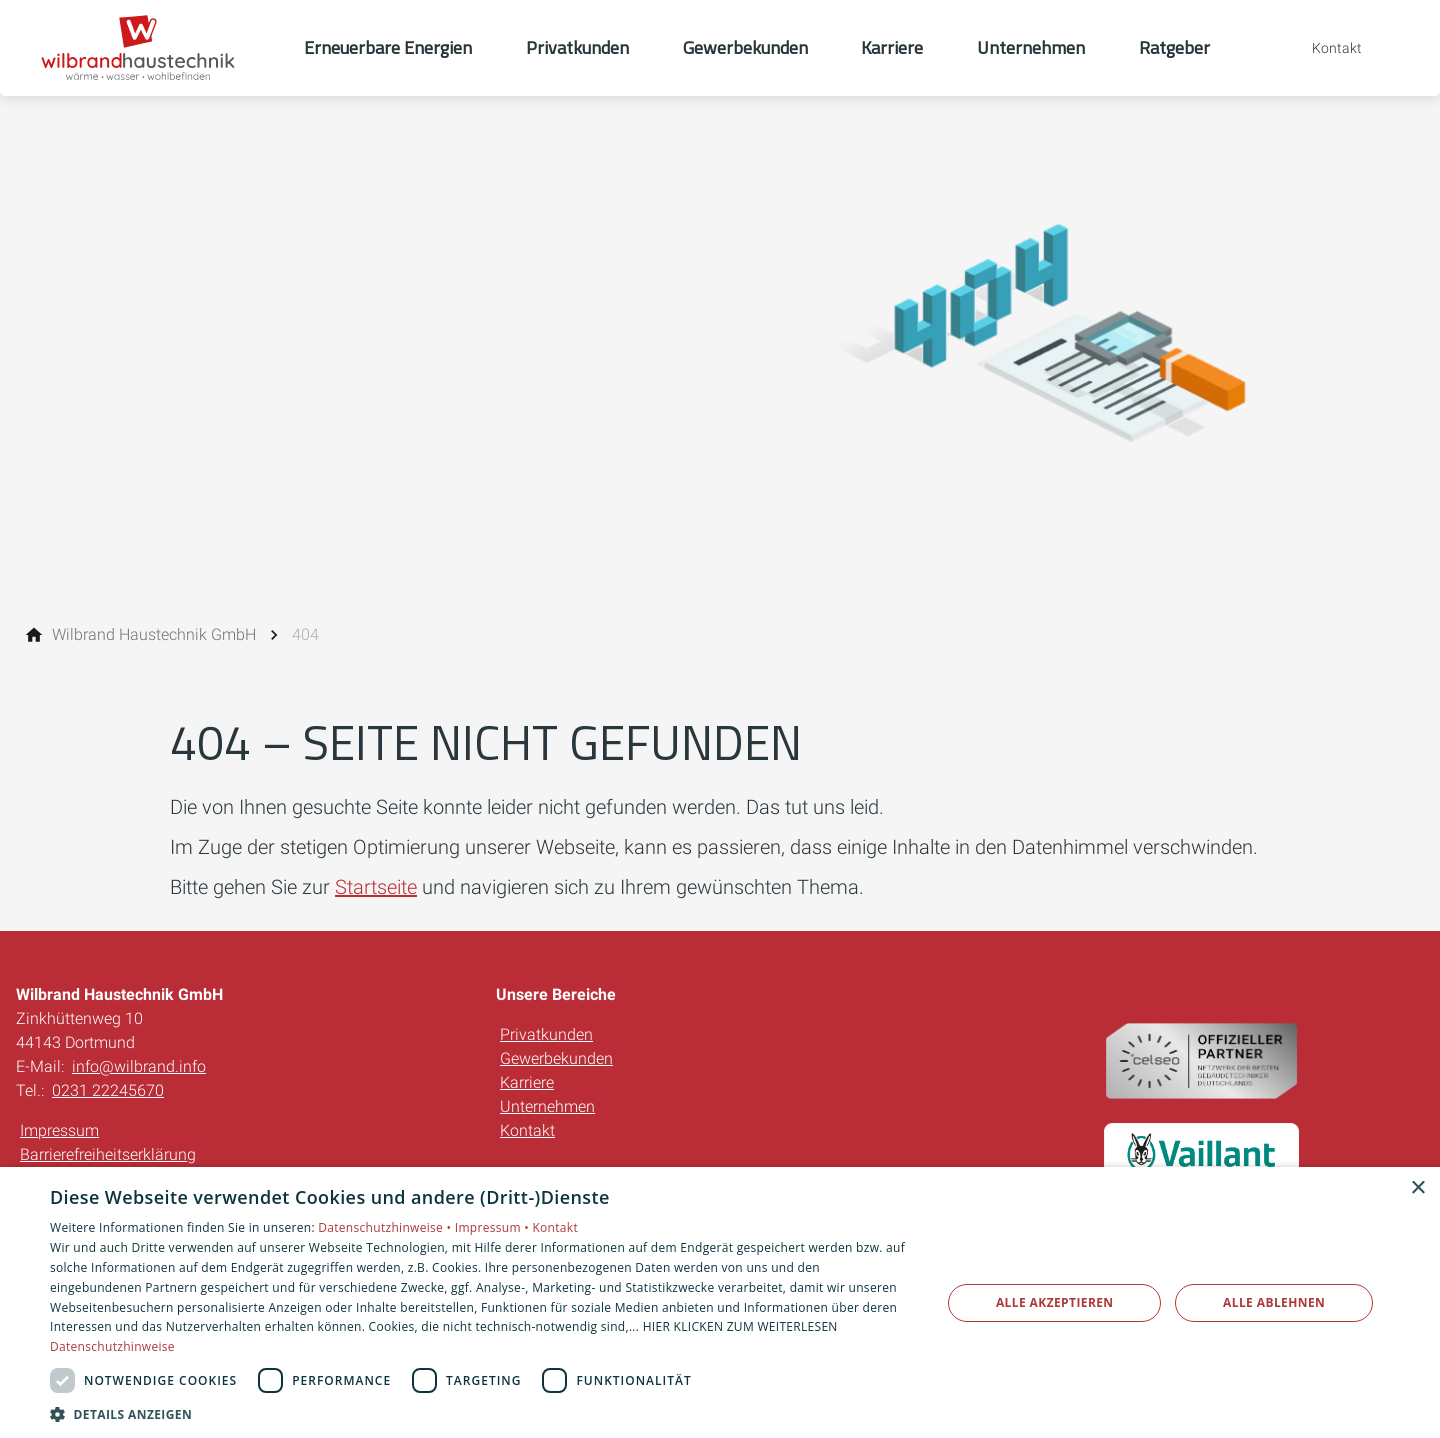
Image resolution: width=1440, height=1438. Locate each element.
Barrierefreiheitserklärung (108, 1154)
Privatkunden (546, 1034)
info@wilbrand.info (139, 1066)
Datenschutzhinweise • (386, 1227)
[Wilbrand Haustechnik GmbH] (154, 635)
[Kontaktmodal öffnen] (1323, 48)
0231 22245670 (108, 1090)
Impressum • (494, 1227)
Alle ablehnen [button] (1274, 1302)
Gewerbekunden (556, 1058)
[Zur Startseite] (152, 48)
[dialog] (720, 1302)
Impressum (59, 1130)
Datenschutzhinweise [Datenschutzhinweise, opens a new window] (112, 1346)
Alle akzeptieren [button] (1055, 1302)
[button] (482, 1413)
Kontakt (527, 1130)
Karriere (527, 1082)
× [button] (1417, 1188)
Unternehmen (547, 1106)
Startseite (376, 887)
